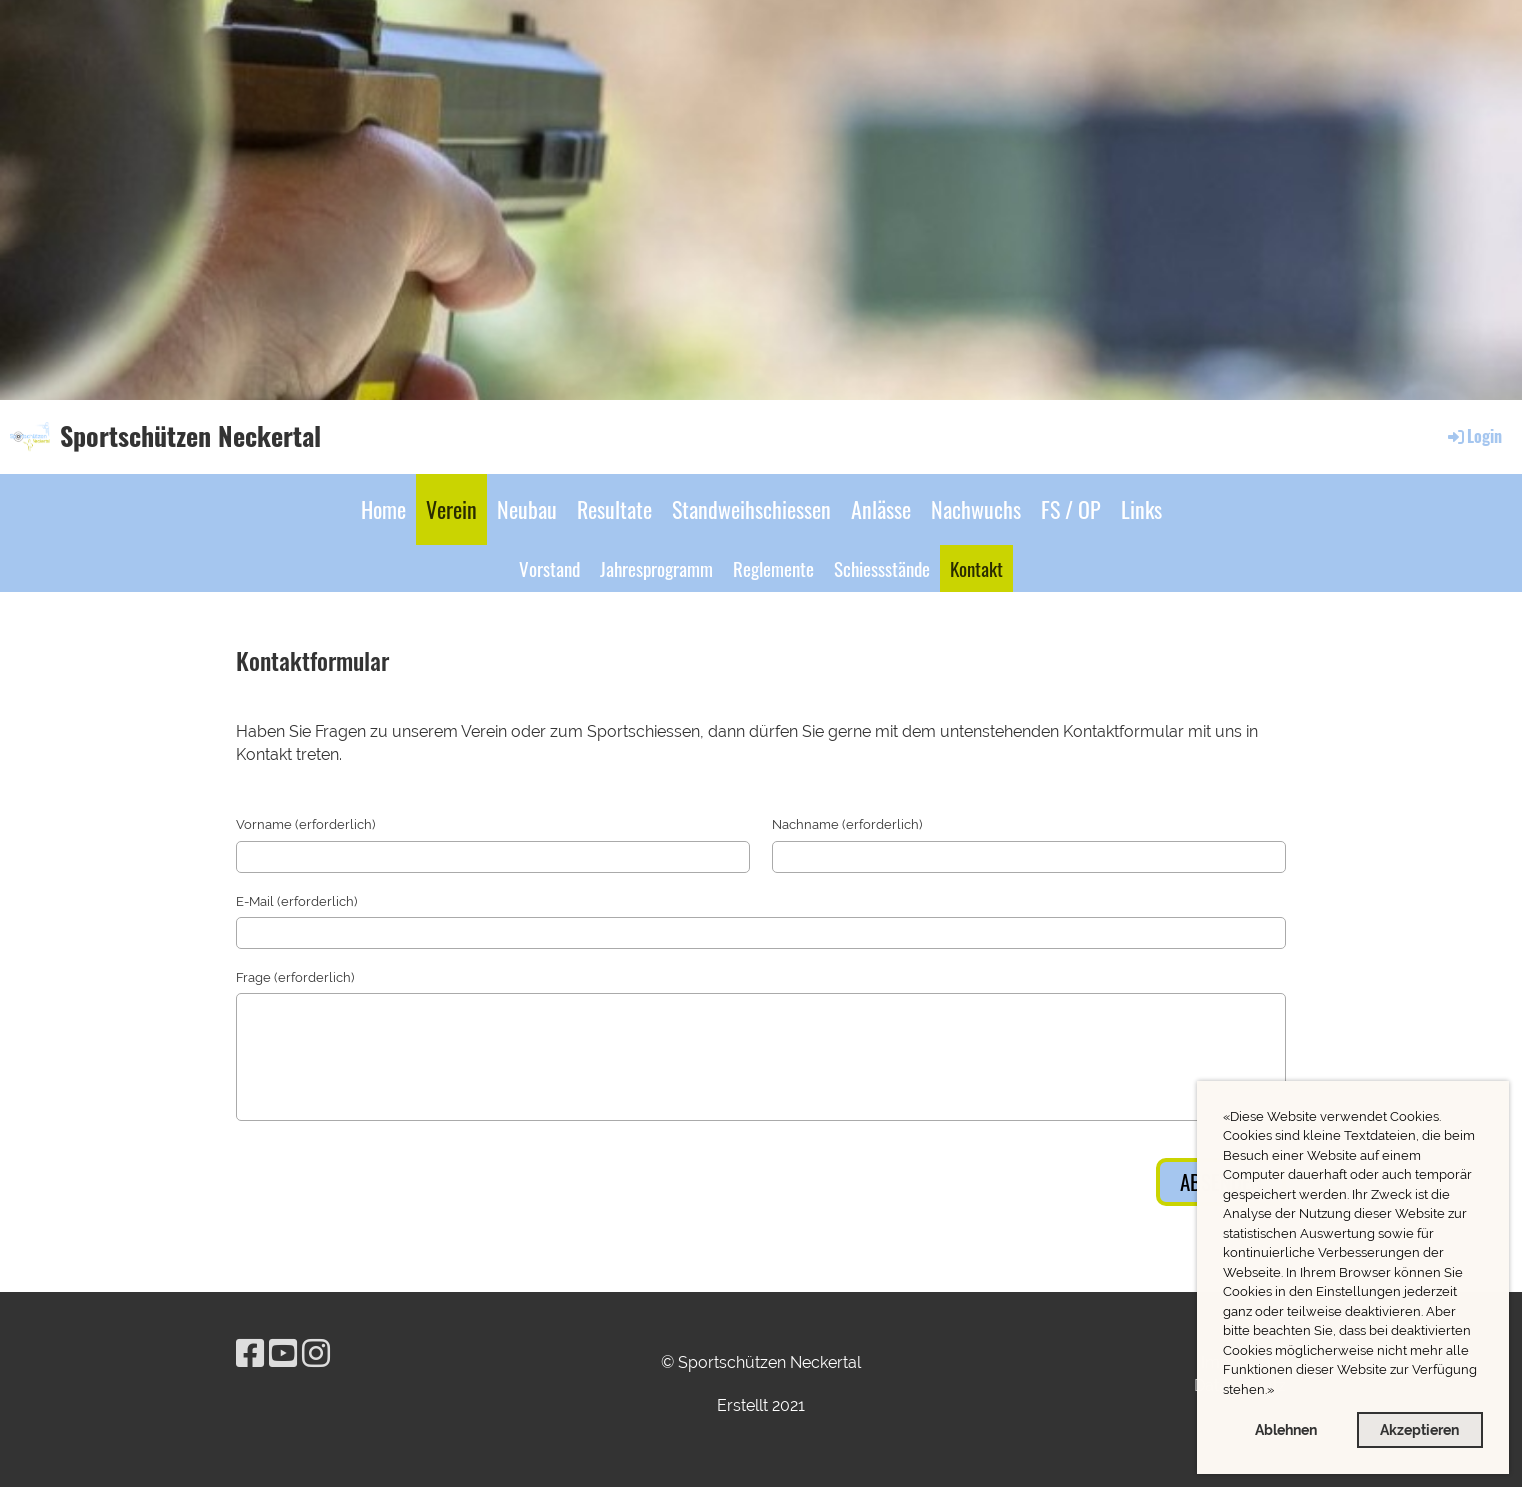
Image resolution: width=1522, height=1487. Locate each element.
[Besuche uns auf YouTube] (283, 1353)
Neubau (527, 509)
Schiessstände (882, 568)
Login (1473, 436)
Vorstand (549, 568)
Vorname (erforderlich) (305, 824)
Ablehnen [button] (1286, 1429)
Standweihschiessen (751, 509)
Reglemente (773, 568)
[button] (1279, 1391)
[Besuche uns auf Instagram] (316, 1353)
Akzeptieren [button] (1419, 1429)
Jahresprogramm (656, 568)
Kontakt (976, 568)
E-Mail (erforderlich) (296, 901)
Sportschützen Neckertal (190, 436)
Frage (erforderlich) (295, 977)
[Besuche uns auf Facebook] (250, 1353)
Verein (451, 509)
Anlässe (881, 509)
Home (383, 509)
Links (1141, 509)
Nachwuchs (976, 509)
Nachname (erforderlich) (847, 824)
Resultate (614, 509)
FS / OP (1071, 509)
